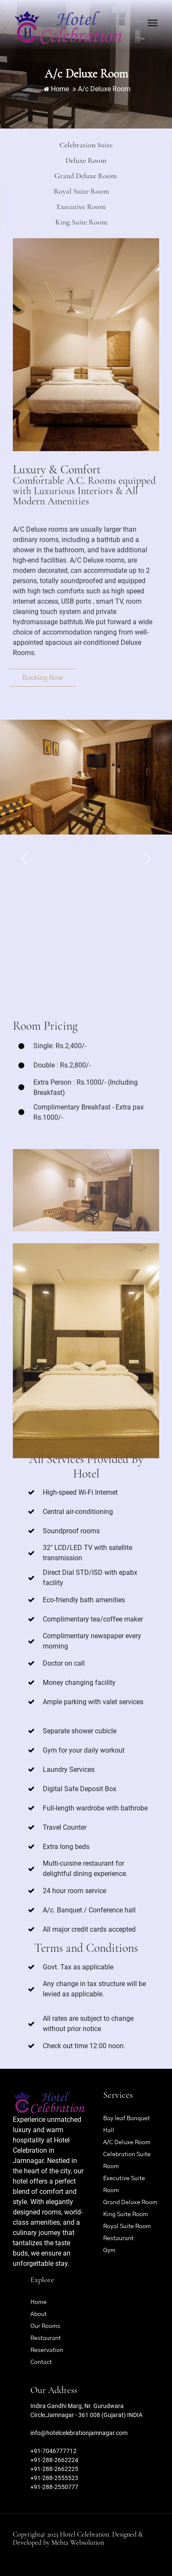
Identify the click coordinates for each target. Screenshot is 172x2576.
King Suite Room (125, 2214)
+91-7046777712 (53, 2450)
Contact (41, 2362)
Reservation (46, 2350)
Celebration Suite (71, 145)
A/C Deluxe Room (127, 2142)
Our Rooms (45, 2326)
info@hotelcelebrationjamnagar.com (79, 2432)
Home (56, 89)
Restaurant (118, 2238)
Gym (109, 2250)
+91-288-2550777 (54, 2486)
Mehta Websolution (77, 2542)
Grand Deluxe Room (130, 2202)
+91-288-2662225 (54, 2468)
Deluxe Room (50, 160)
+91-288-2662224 (54, 2459)
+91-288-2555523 (54, 2477)
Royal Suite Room (127, 2226)
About (38, 2314)
